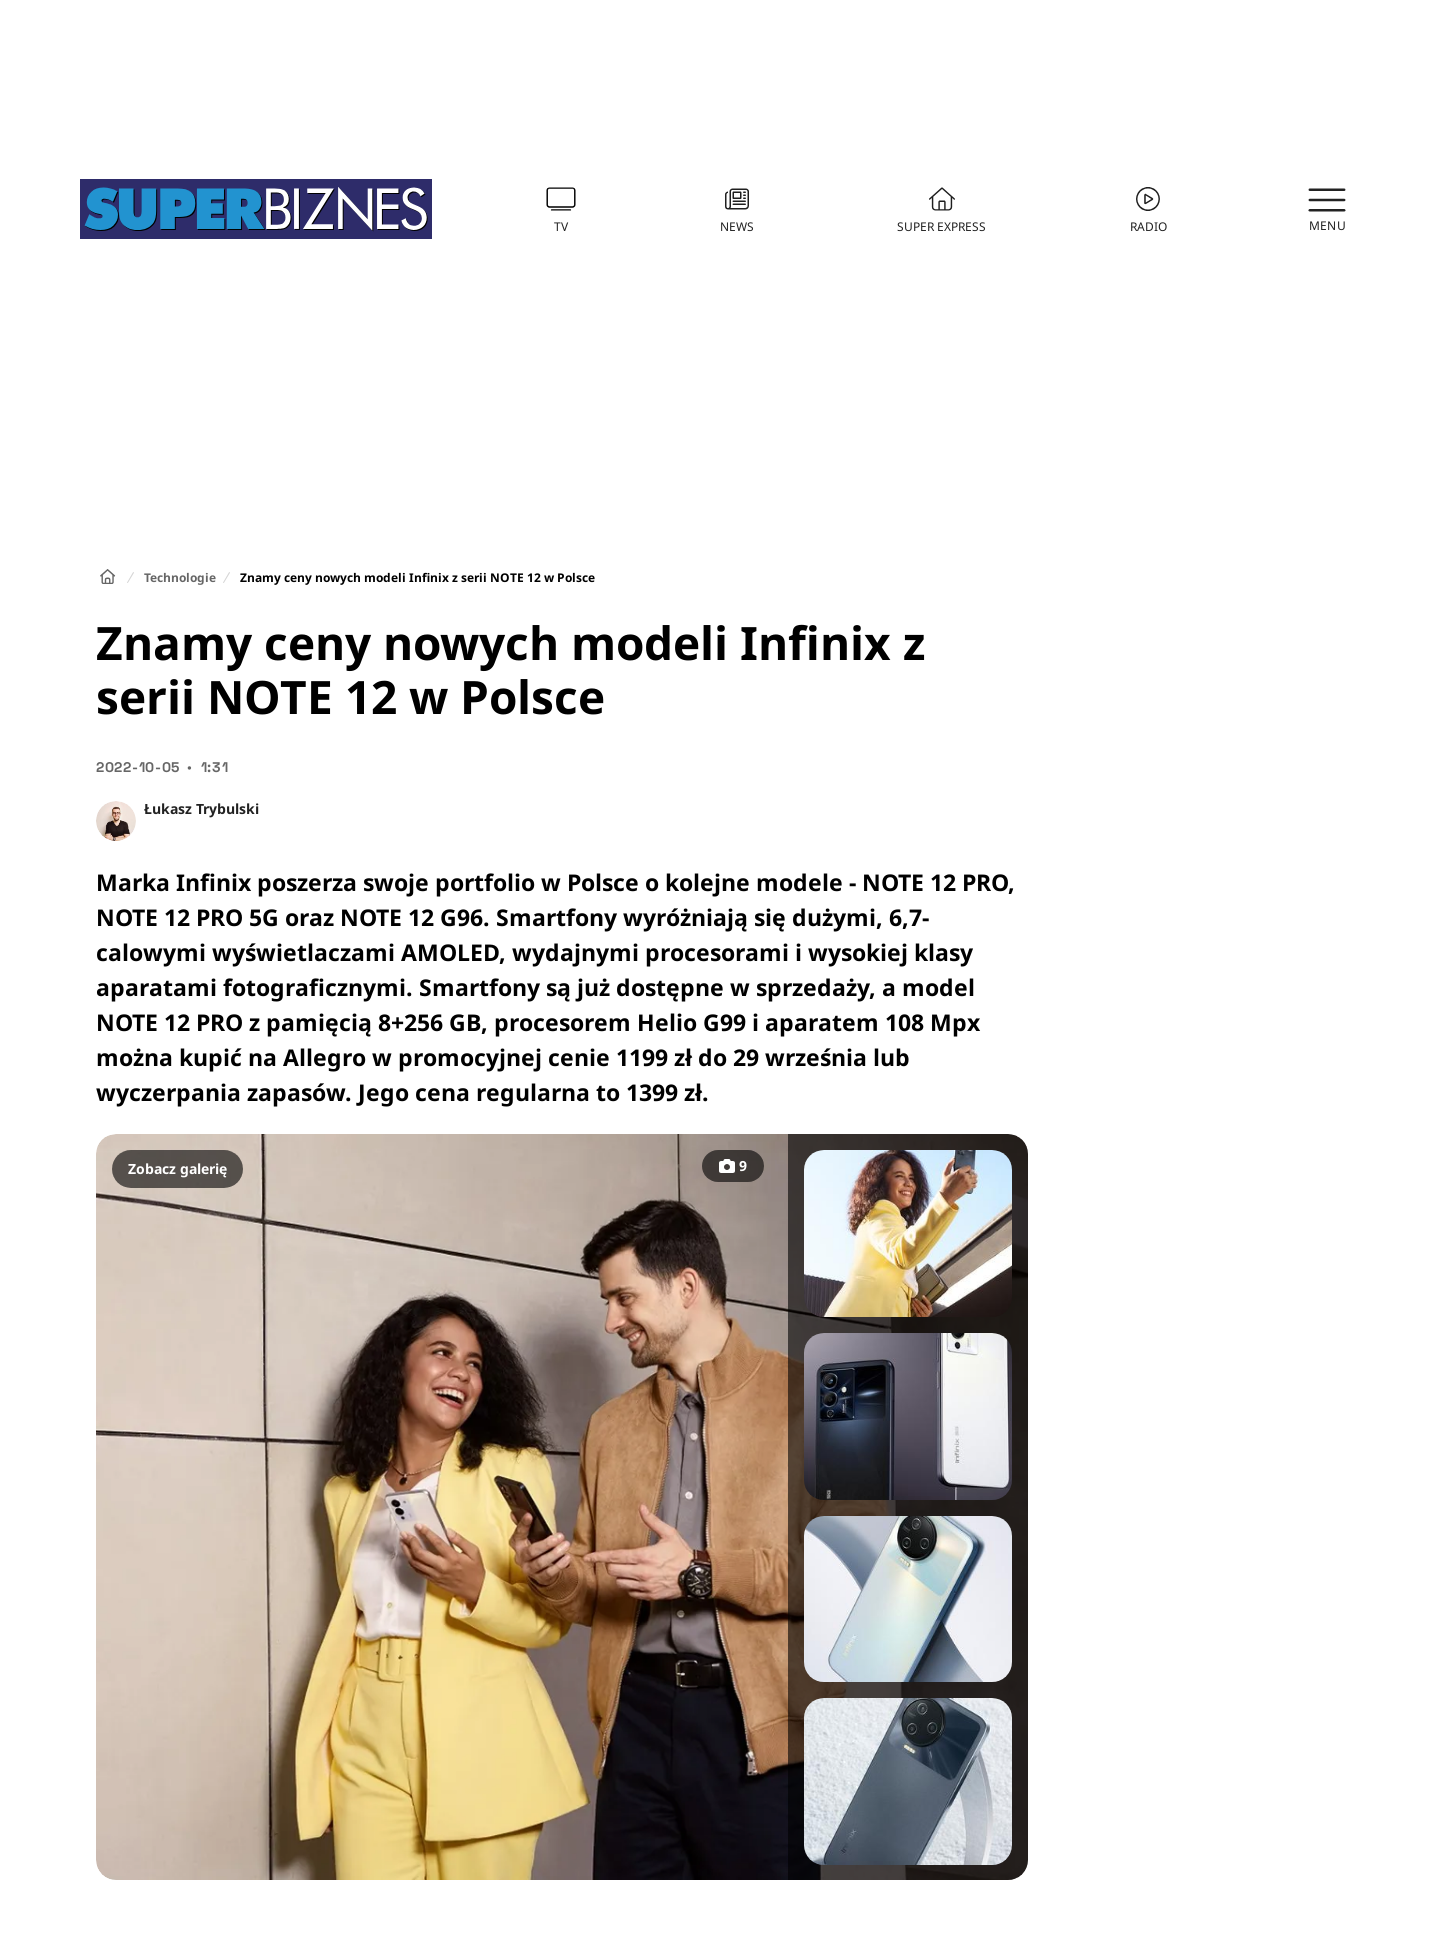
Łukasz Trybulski (201, 808)
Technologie (180, 577)
